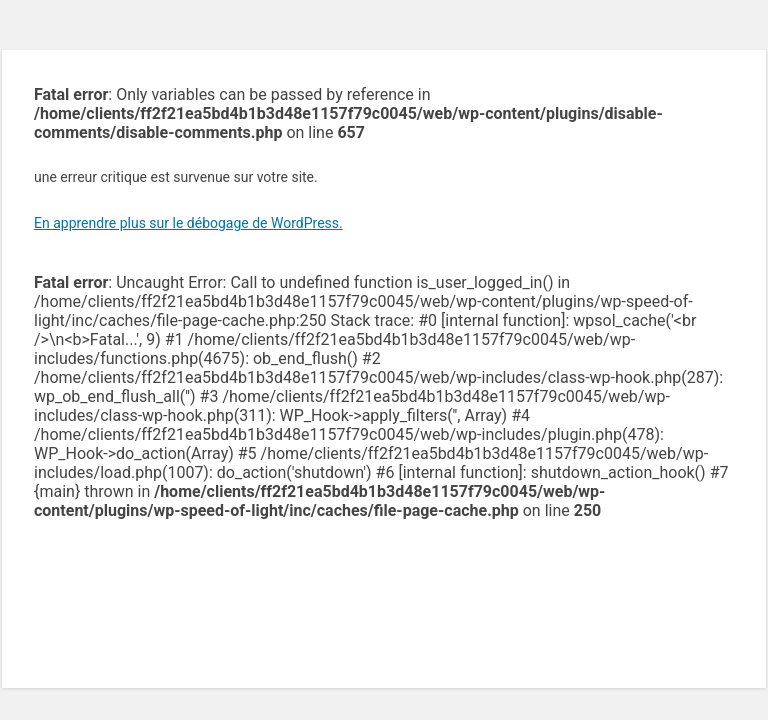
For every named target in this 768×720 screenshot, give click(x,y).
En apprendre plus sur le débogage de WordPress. (188, 223)
